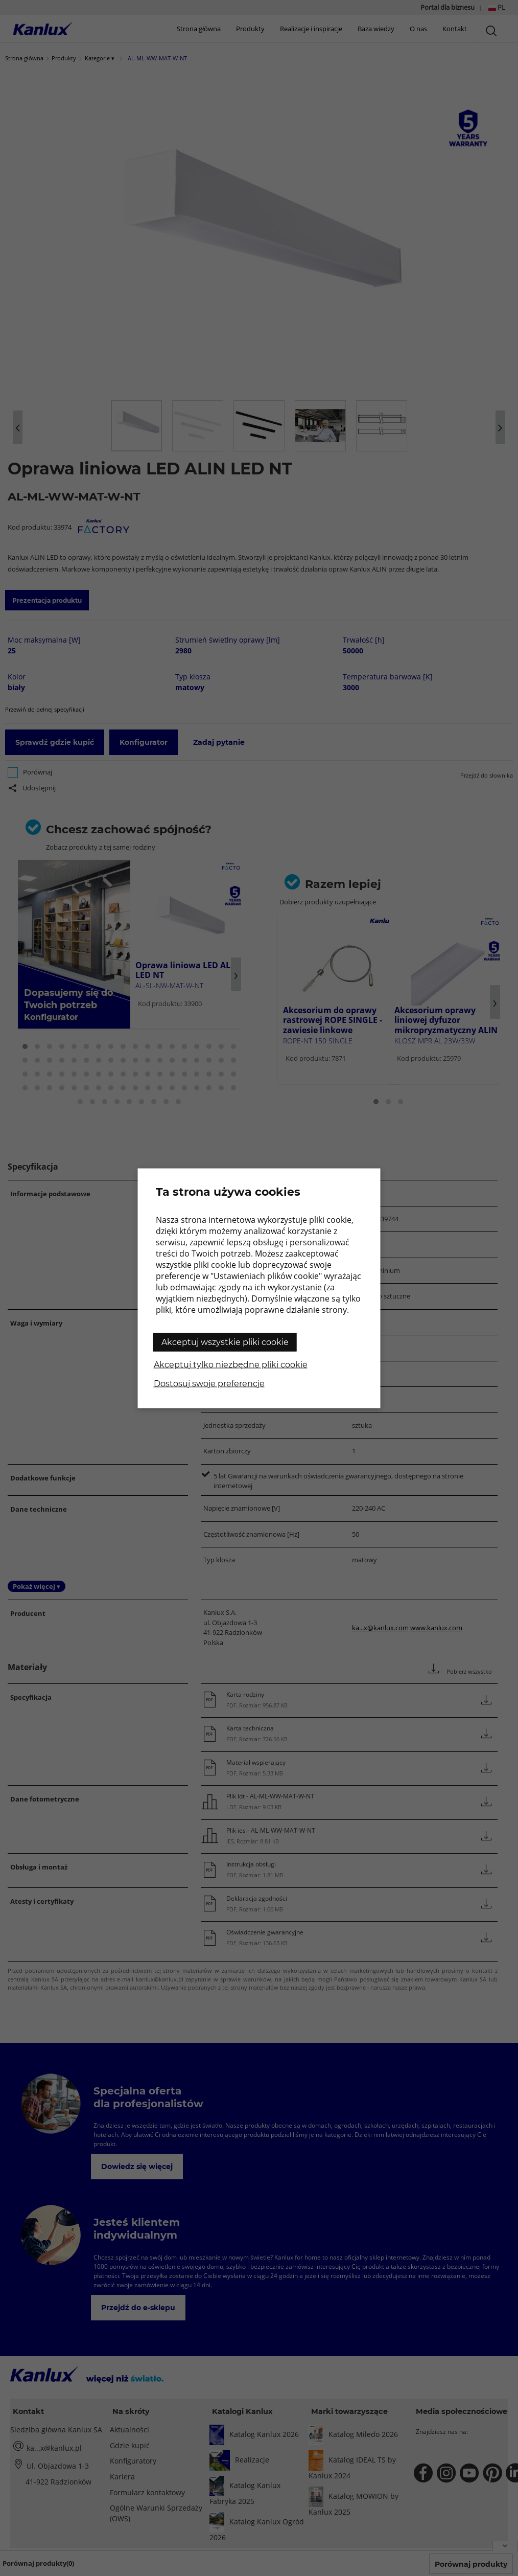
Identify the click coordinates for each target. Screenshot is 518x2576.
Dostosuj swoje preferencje (209, 1383)
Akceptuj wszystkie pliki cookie (225, 1342)
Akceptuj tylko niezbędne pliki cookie (231, 1364)
